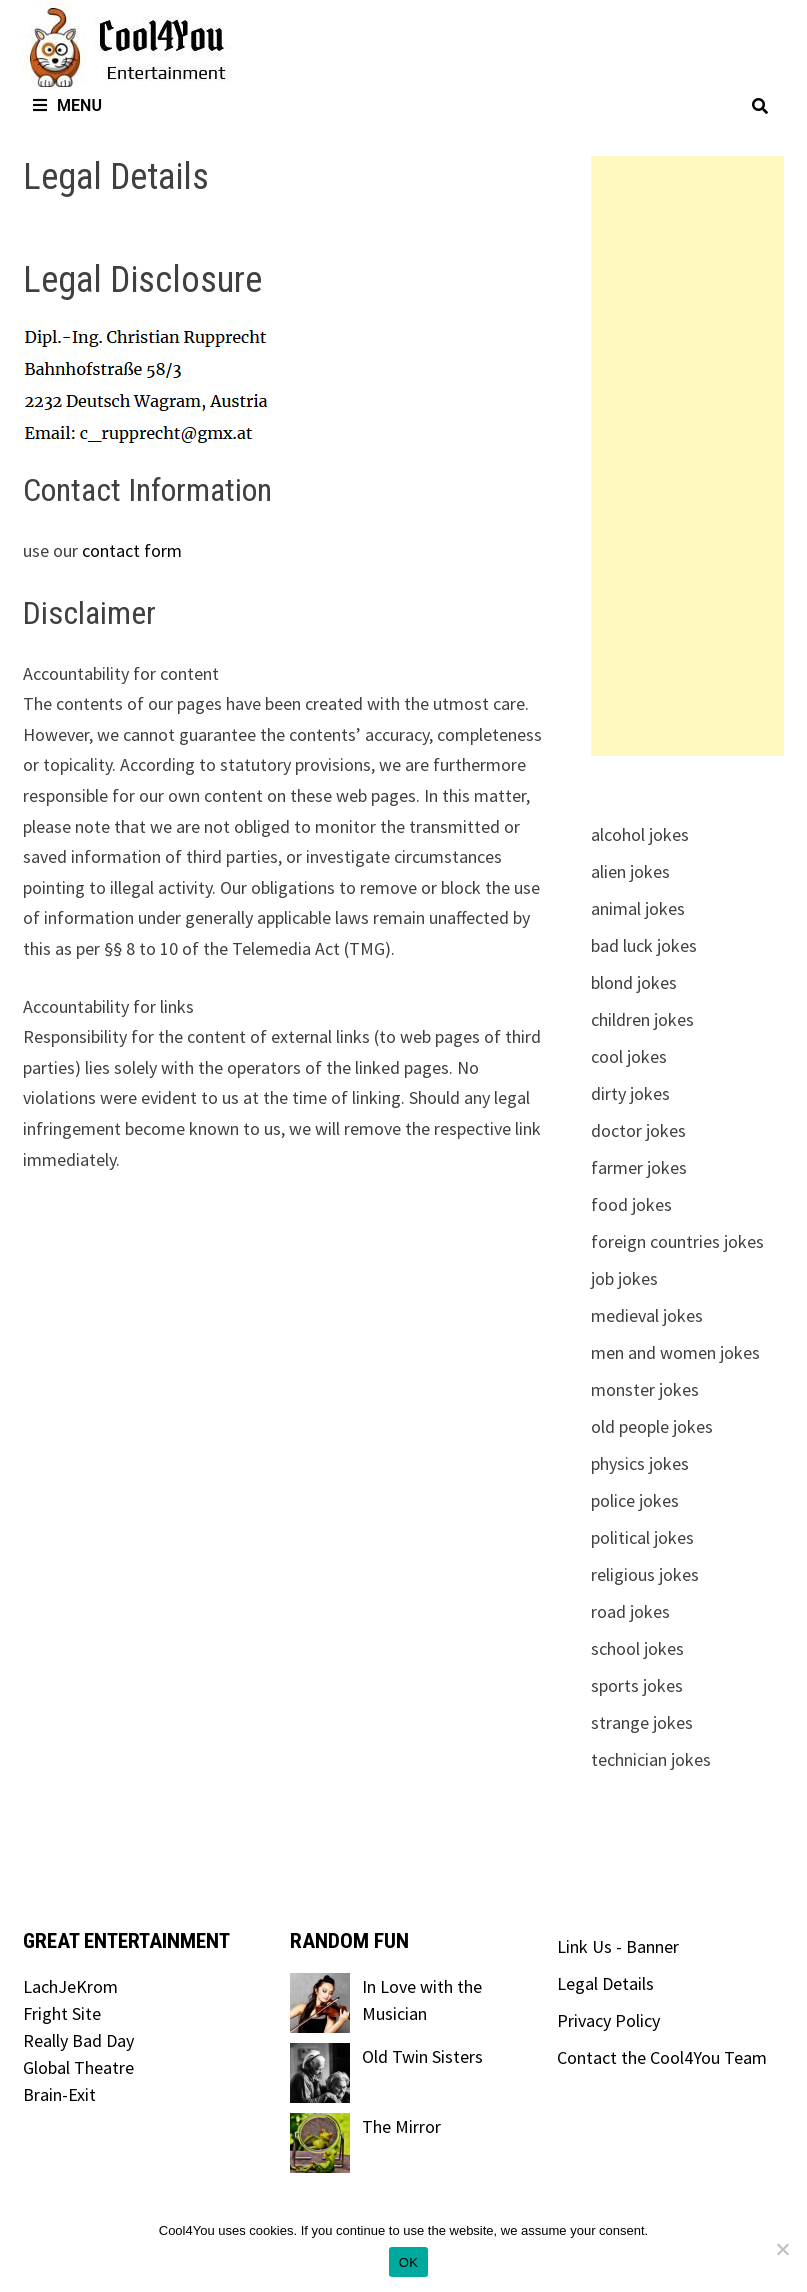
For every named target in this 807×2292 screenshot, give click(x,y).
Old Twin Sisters (422, 2056)
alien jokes (630, 871)
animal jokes (638, 908)
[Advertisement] (687, 456)
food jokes (631, 1204)
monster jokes (645, 1389)
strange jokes (642, 1722)
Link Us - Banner (618, 1946)
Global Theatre (78, 2067)
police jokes (635, 1500)
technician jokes (651, 1759)
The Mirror (401, 2126)
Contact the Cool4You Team (662, 2057)
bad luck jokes (644, 945)
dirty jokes (630, 1093)
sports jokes (637, 1685)
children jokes (642, 1019)
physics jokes (640, 1463)
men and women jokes (675, 1352)
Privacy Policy (608, 2020)
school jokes (637, 1648)
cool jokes (629, 1056)
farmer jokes (639, 1167)
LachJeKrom (70, 1986)
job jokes (624, 1278)
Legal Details (605, 1983)
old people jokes (652, 1426)
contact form (132, 550)
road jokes (630, 1611)
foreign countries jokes (677, 1241)
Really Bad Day (78, 2040)
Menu (67, 105)
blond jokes (634, 982)
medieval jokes (647, 1315)
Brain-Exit (59, 2094)
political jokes (642, 1537)
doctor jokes (638, 1130)
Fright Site (62, 2013)
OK (408, 2262)
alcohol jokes (640, 834)
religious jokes (645, 1574)
